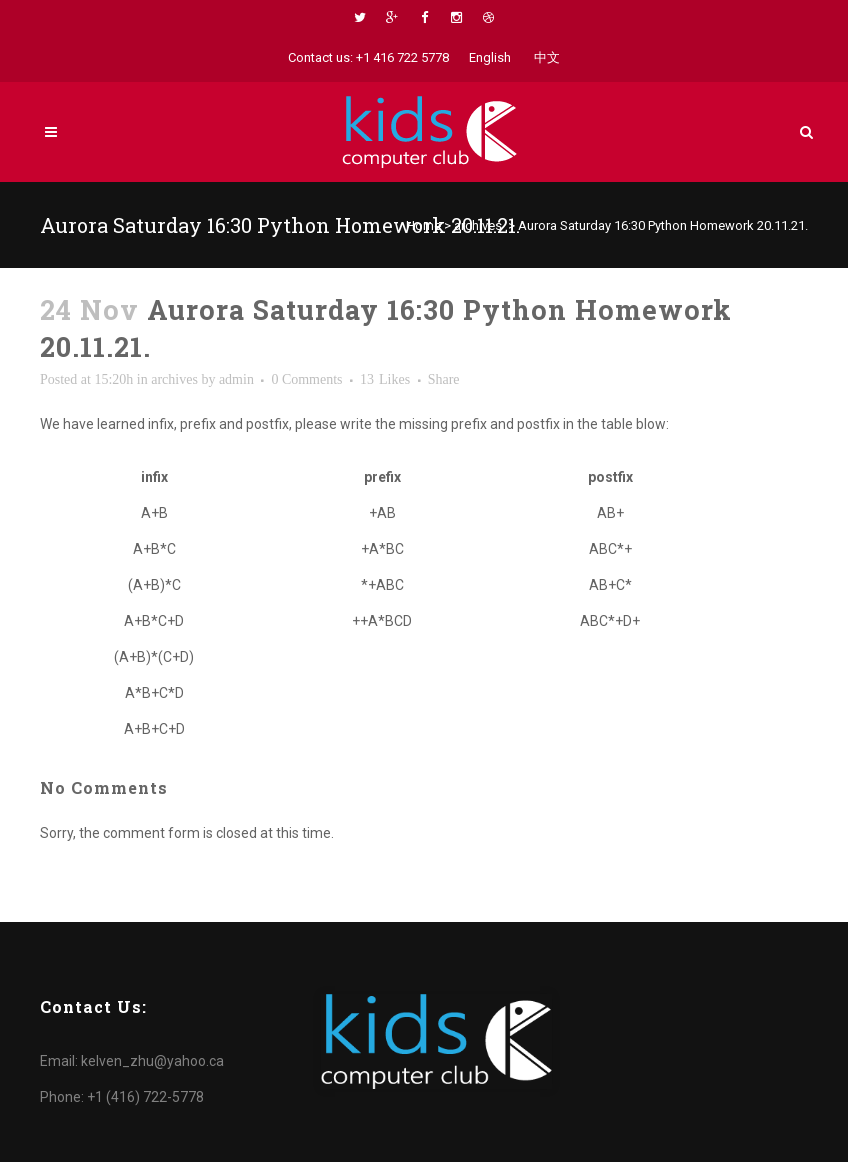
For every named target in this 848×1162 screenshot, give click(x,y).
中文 (547, 57)
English (490, 57)
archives (478, 225)
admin (236, 379)
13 (385, 380)
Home (423, 225)
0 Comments (306, 379)
